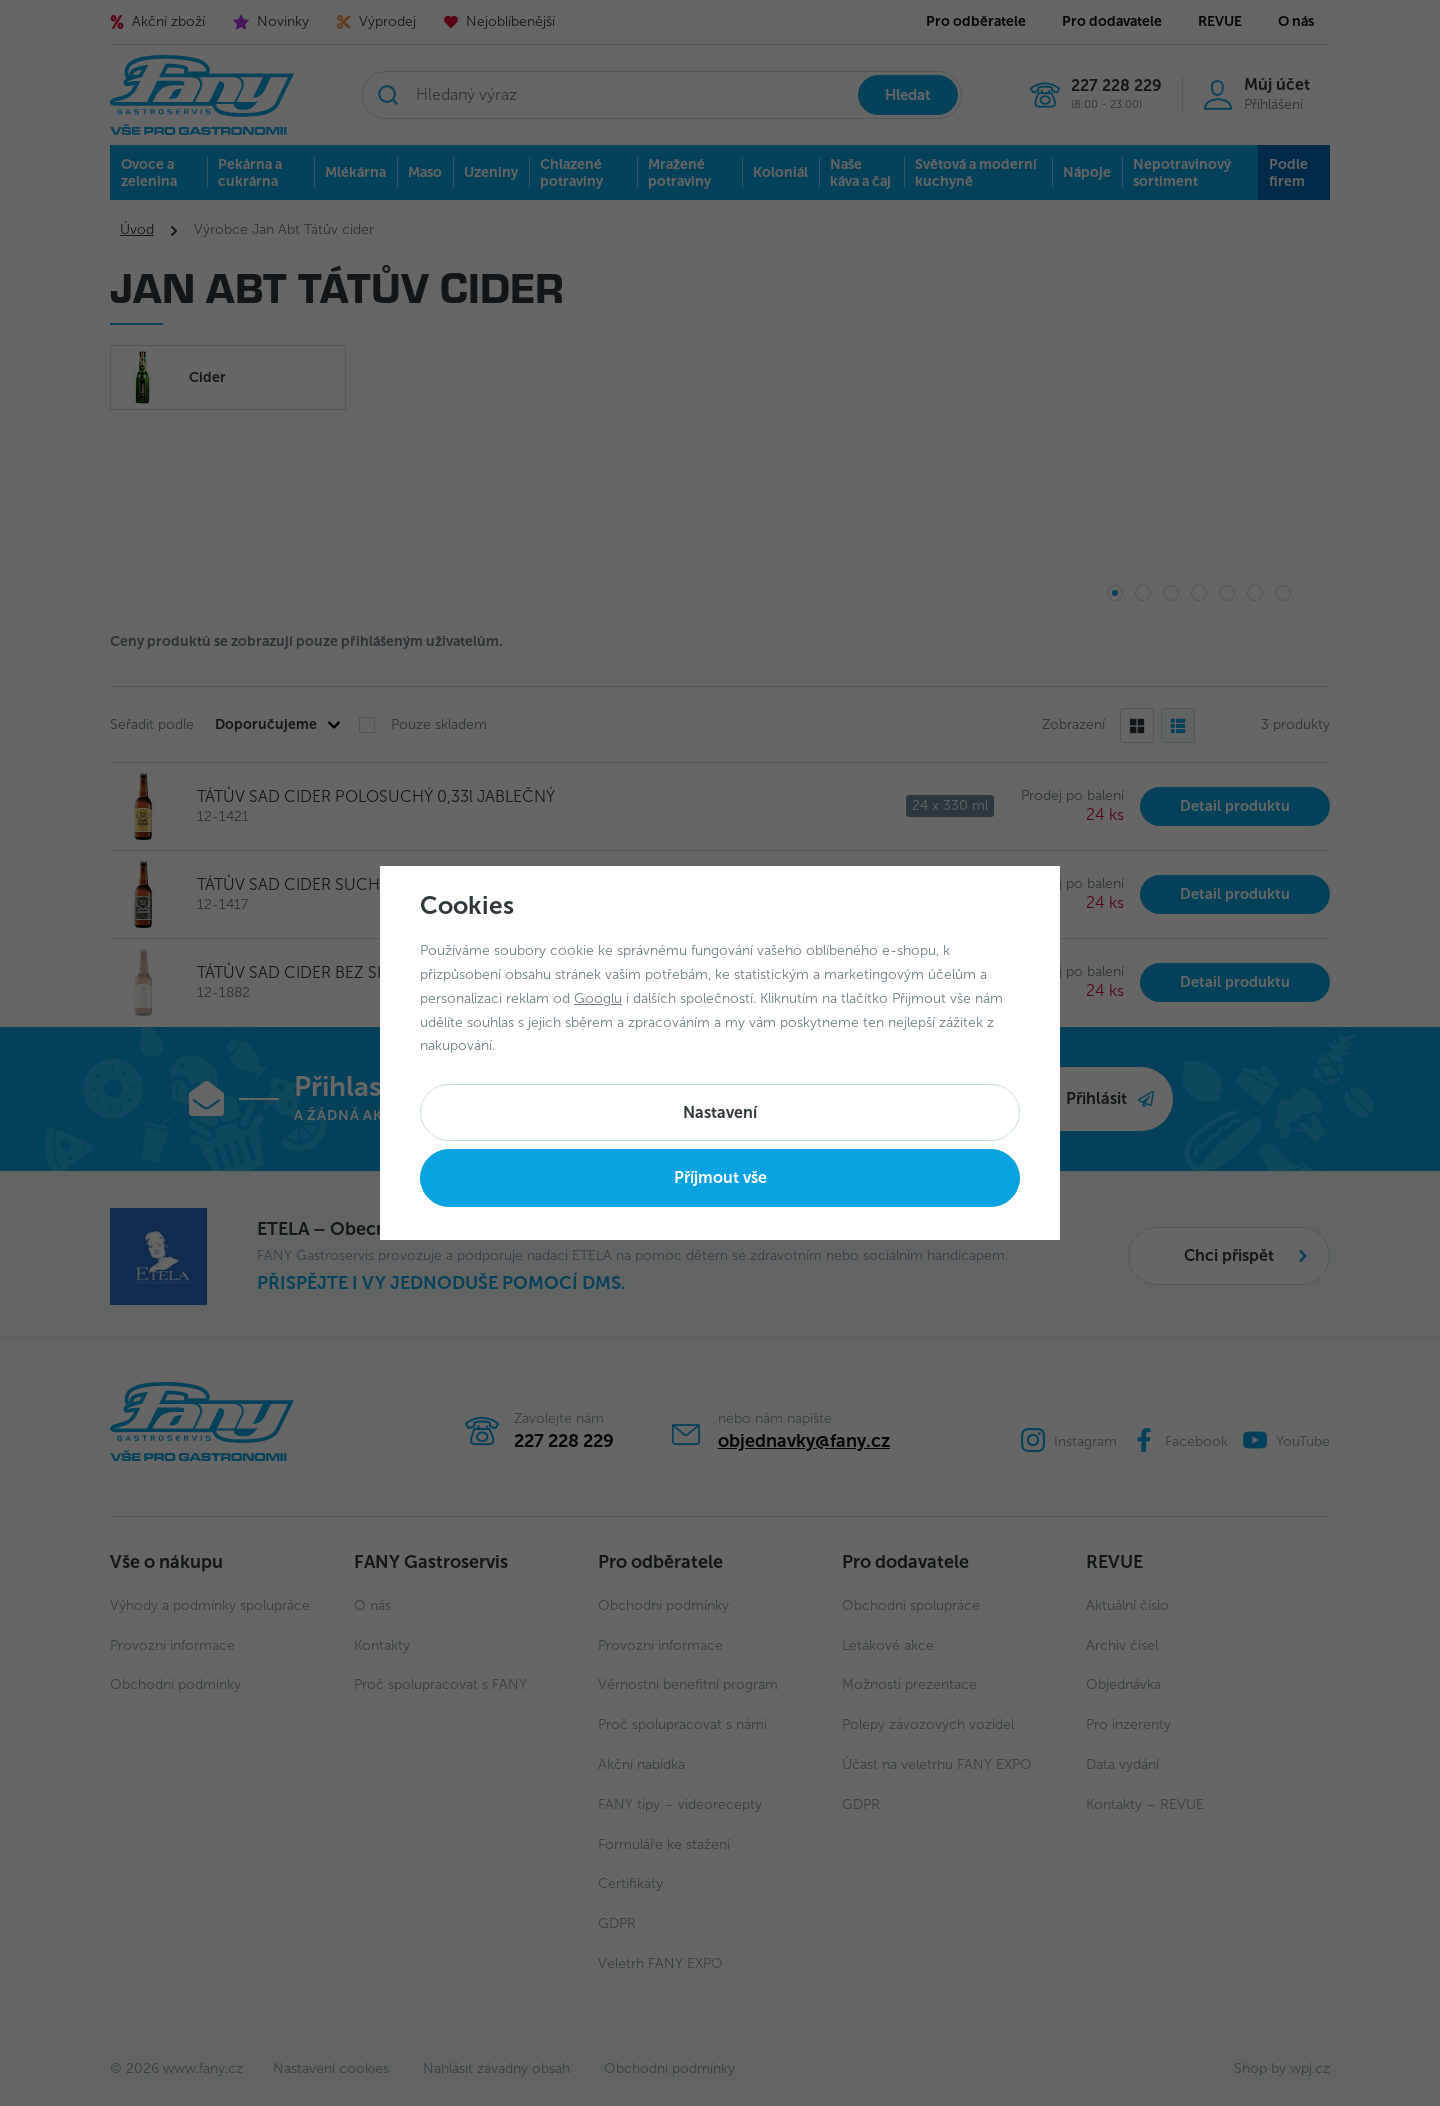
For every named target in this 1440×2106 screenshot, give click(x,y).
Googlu (598, 998)
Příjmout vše (720, 1177)
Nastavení (720, 1112)
